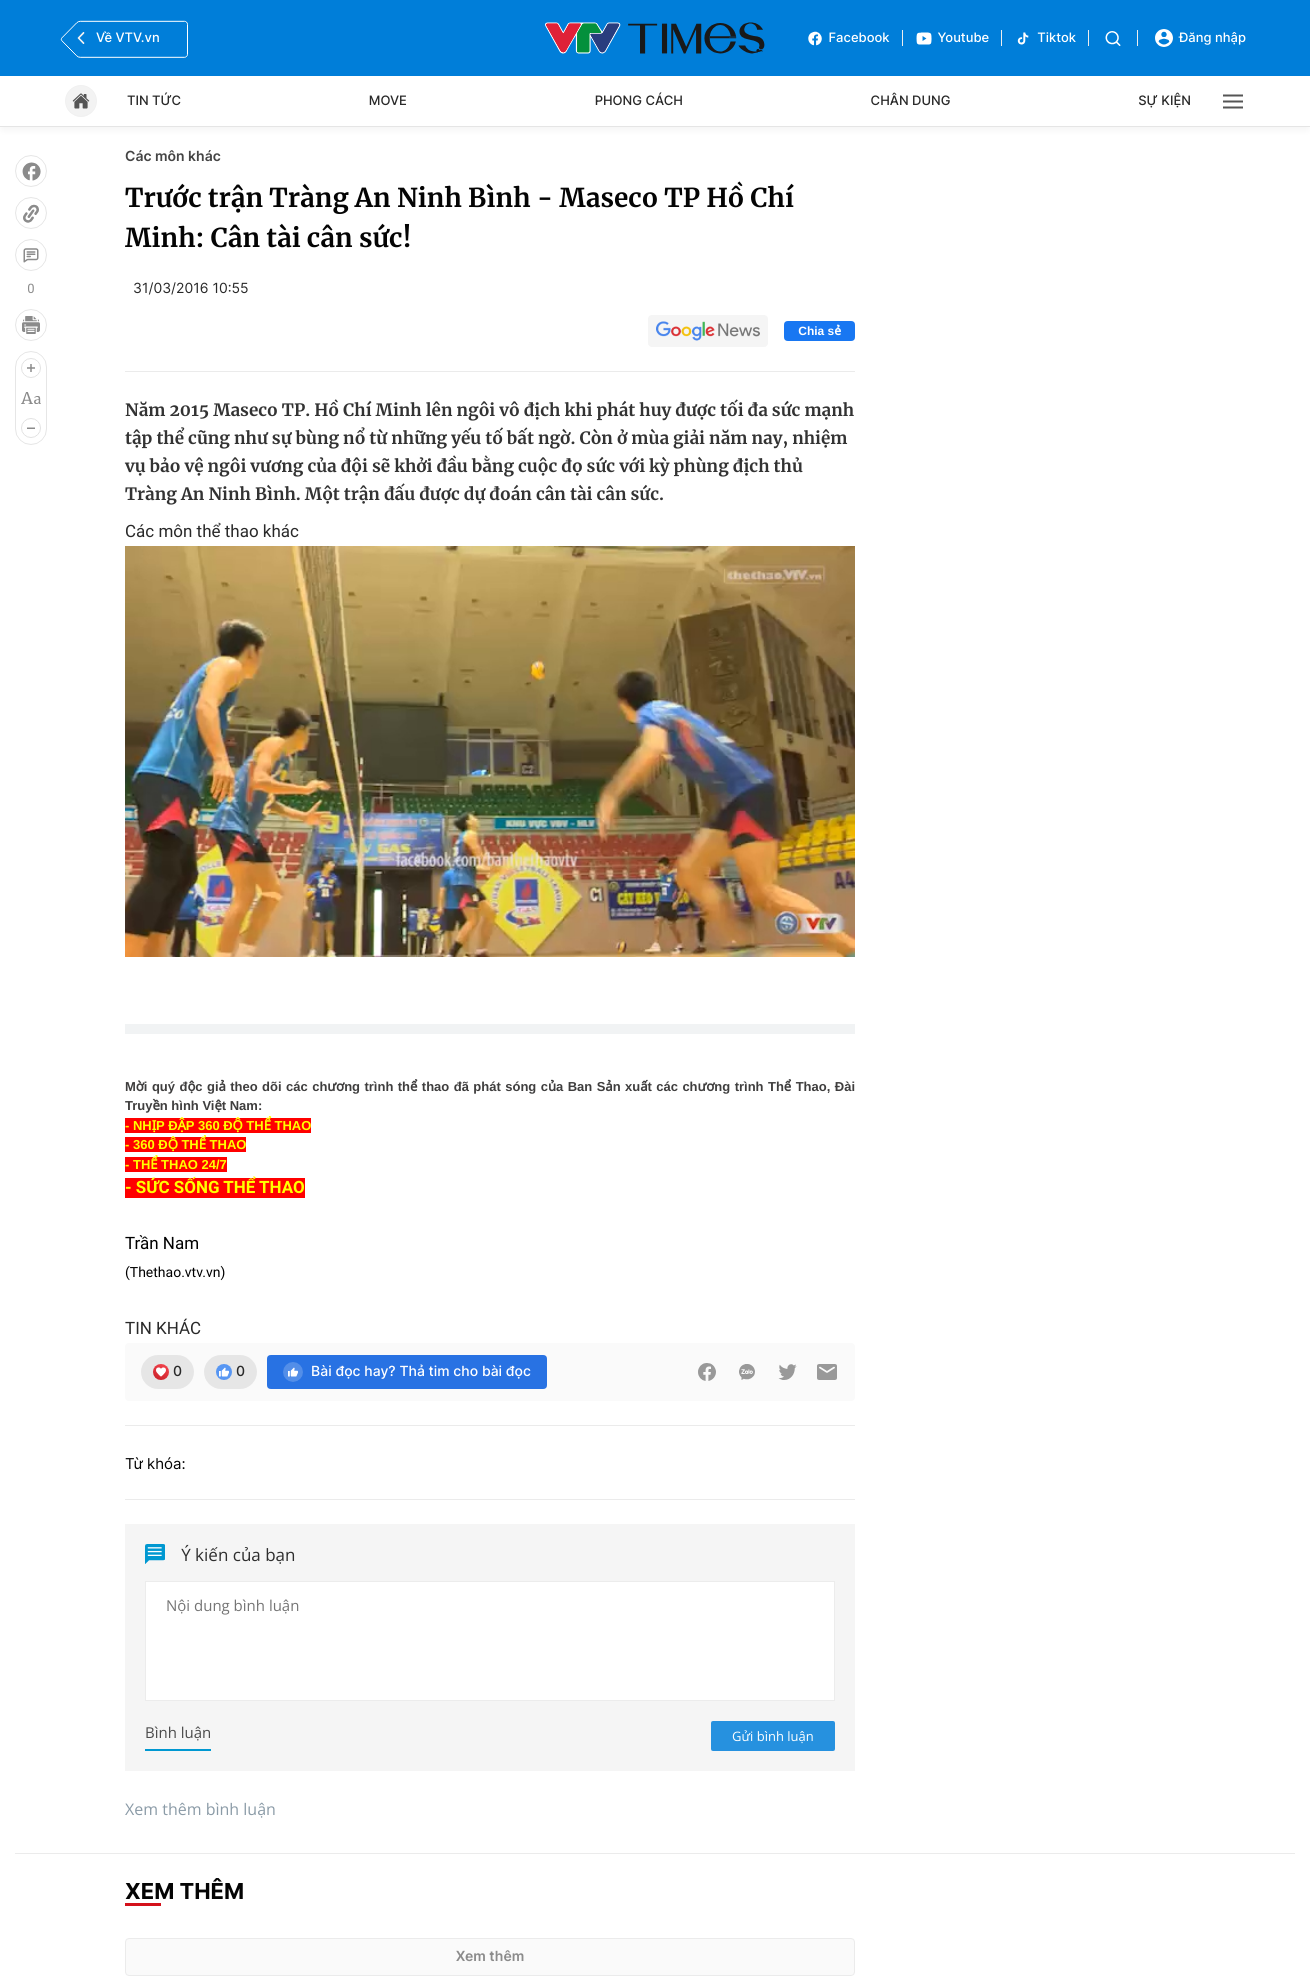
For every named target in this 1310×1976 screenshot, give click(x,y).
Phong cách (639, 101)
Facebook (848, 38)
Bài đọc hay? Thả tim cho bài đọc (407, 1372)
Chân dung (911, 101)
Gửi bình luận (773, 1736)
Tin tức (154, 101)
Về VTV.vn (116, 38)
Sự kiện (1164, 101)
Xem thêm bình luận (200, 1809)
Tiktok (1045, 38)
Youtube (952, 38)
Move (388, 101)
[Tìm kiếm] (1113, 38)
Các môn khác (173, 156)
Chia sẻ (819, 331)
